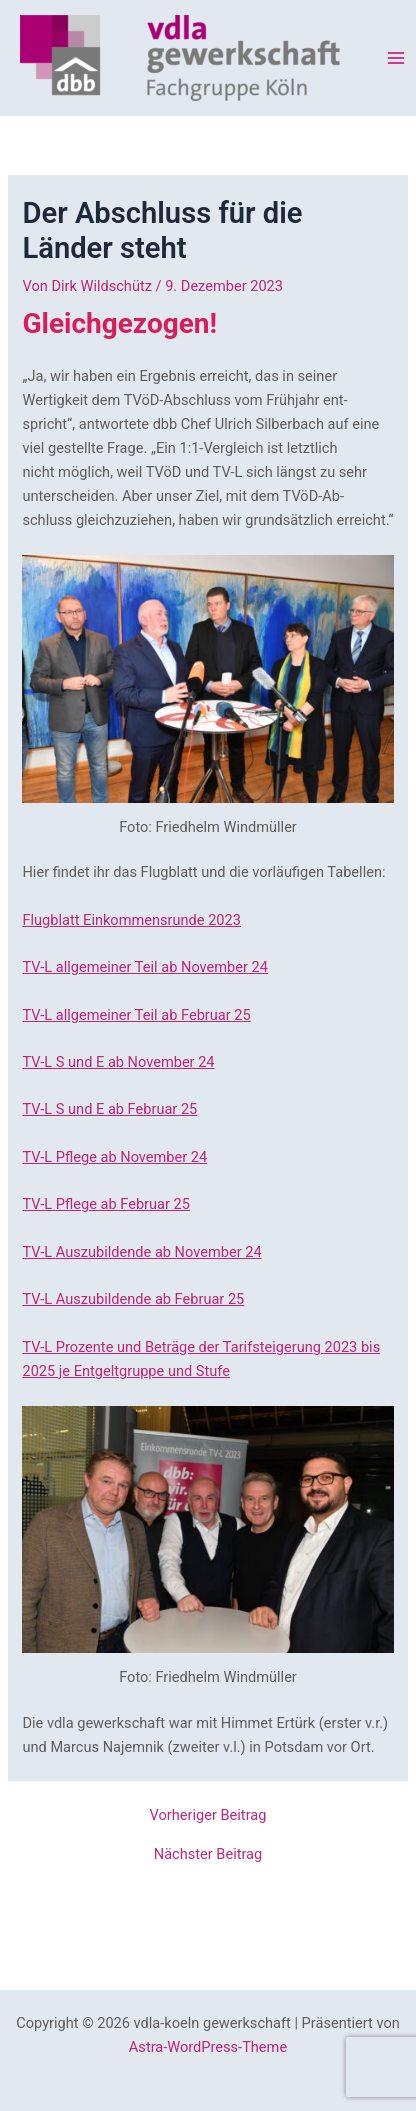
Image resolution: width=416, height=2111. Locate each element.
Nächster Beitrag (208, 1854)
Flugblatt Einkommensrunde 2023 (131, 920)
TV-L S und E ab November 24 (118, 1062)
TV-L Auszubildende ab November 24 (141, 1252)
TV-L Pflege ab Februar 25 (105, 1204)
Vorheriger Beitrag (208, 1815)
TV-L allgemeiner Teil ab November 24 (145, 967)
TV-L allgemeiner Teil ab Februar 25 (136, 1015)
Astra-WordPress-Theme (208, 2047)
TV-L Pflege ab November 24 (114, 1157)
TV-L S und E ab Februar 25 (109, 1109)
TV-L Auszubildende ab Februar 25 (133, 1299)
